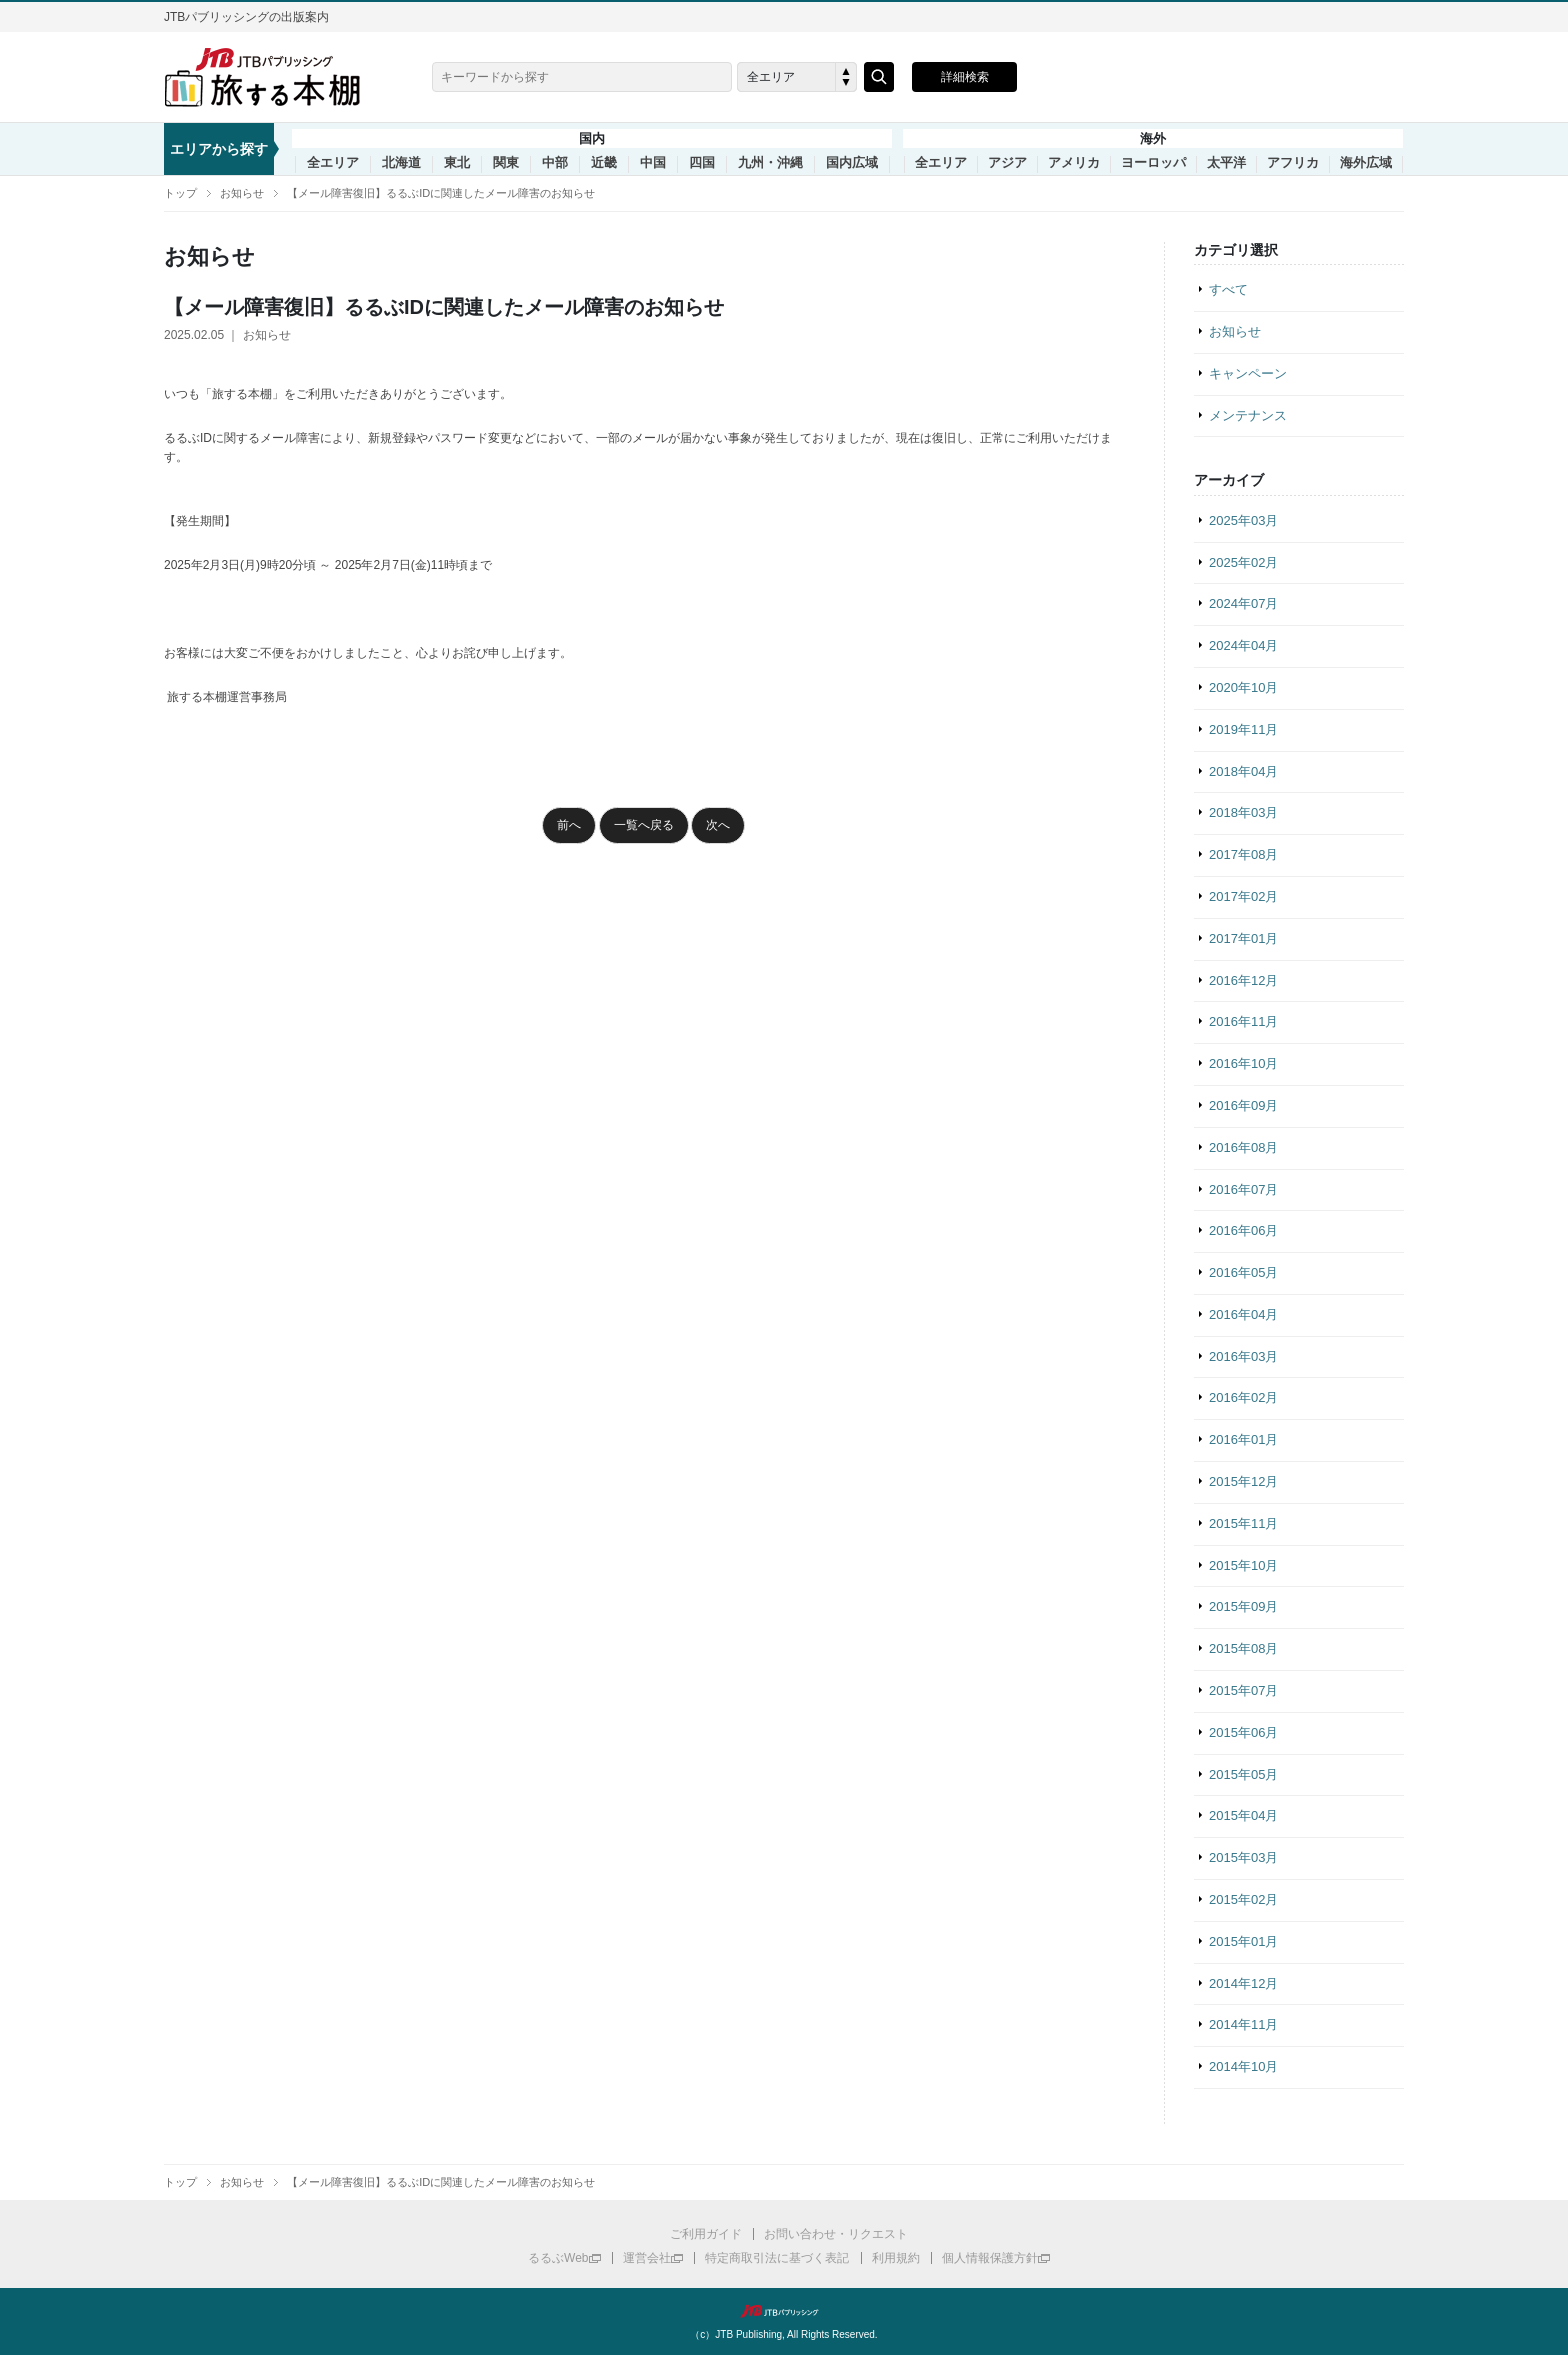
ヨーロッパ (1153, 163)
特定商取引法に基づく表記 (777, 2258)
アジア (1007, 163)
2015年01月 (1243, 1941)
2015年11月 (1243, 1523)
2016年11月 (1243, 1021)
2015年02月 (1243, 1899)
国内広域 (852, 163)
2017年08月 (1243, 854)
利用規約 (896, 2258)
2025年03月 (1243, 520)
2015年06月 (1243, 1732)
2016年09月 (1243, 1105)
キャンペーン (1248, 373)
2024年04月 (1243, 645)
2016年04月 (1243, 1314)
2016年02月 (1243, 1397)
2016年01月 (1243, 1439)
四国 (702, 163)
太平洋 (1226, 163)
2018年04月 (1243, 771)
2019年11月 (1243, 729)
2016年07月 (1243, 1189)
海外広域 (1366, 163)
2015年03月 (1243, 1857)
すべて (1228, 289)
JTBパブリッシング (784, 2311)
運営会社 (647, 2258)
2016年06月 (1243, 1230)
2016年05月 (1243, 1272)
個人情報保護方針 (990, 2258)
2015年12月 (1243, 1481)
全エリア (333, 163)
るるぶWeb (558, 2258)
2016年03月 (1243, 1356)
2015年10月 (1243, 1565)
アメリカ (1074, 163)
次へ (718, 825)
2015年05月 (1243, 1774)
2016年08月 (1243, 1147)
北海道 (401, 163)
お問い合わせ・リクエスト (836, 2234)
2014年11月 (1243, 2024)
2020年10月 (1243, 687)
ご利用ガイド (706, 2234)
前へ (569, 825)
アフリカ (1293, 163)
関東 (506, 163)
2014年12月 (1243, 1983)
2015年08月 (1243, 1648)
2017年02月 (1243, 896)
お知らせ (242, 193)
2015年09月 (1243, 1606)
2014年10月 (1243, 2066)
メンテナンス (1248, 415)
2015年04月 (1243, 1815)
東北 (457, 163)
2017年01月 (1243, 938)
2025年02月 (1243, 562)
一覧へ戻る (644, 825)
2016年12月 (1243, 980)
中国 (653, 163)
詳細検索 (965, 77)
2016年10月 (1243, 1063)
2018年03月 (1243, 812)
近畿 (604, 163)
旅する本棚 (274, 77)
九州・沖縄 (770, 163)
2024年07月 (1243, 603)
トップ (180, 193)
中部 (555, 163)
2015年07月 (1243, 1690)
